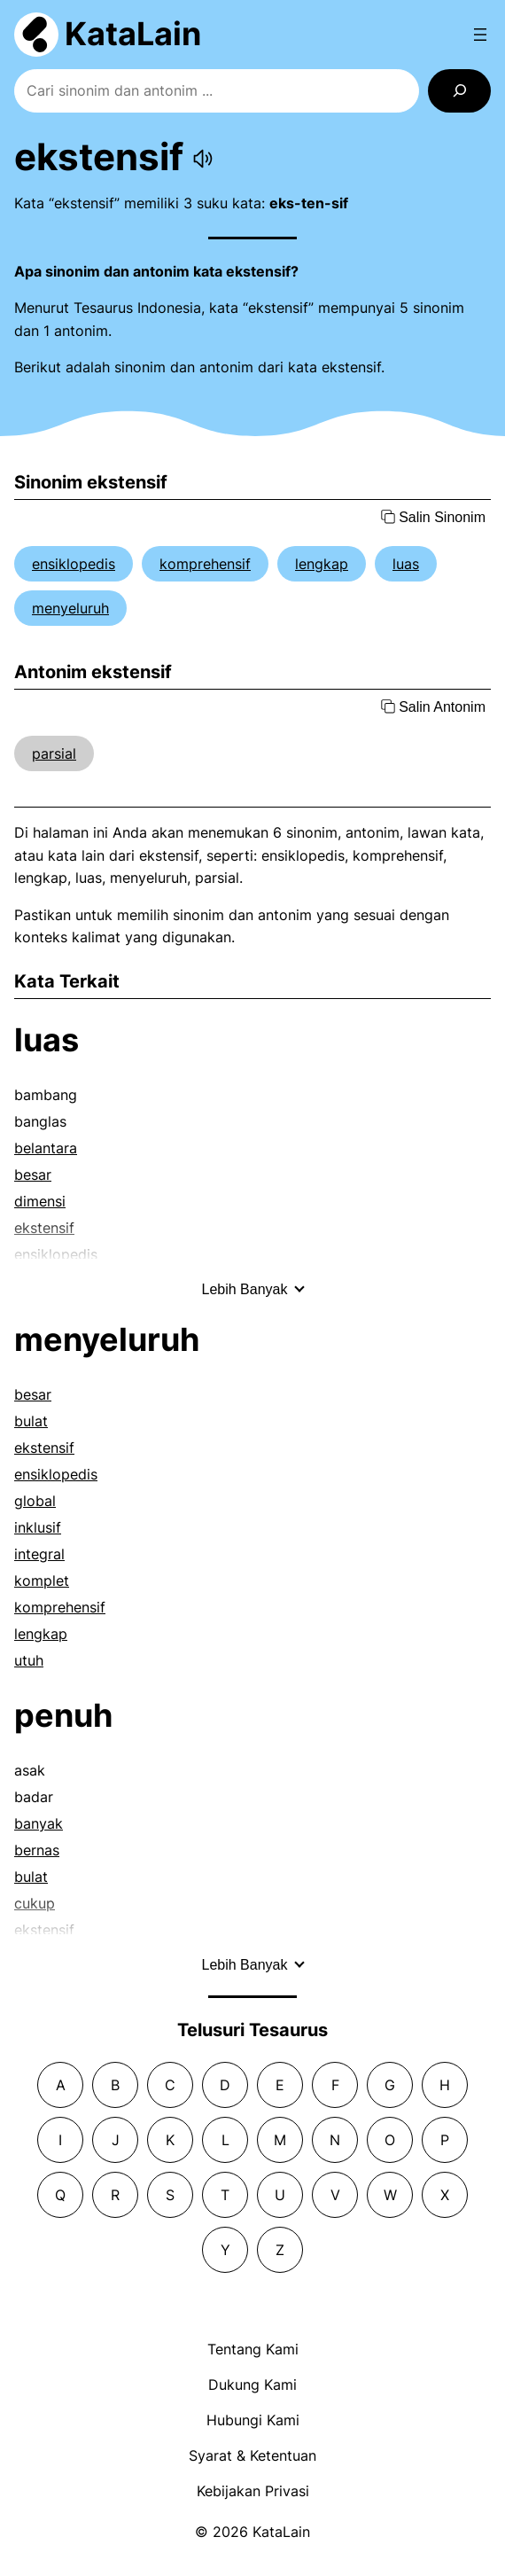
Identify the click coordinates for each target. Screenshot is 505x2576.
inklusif (37, 1527)
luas (405, 564)
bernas (36, 1850)
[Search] (459, 91)
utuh (28, 1660)
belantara (45, 1148)
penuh (63, 1715)
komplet (41, 1580)
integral (39, 1554)
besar (32, 1174)
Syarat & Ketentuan (252, 2455)
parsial (54, 753)
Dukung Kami (252, 2384)
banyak (38, 1823)
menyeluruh (70, 608)
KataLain (133, 33)
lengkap (321, 564)
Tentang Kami (253, 2349)
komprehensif (205, 564)
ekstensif (44, 1447)
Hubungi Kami (252, 2420)
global (35, 1501)
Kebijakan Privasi (253, 2491)
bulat (31, 1421)
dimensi (40, 1201)
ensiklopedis (73, 564)
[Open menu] (480, 34)
